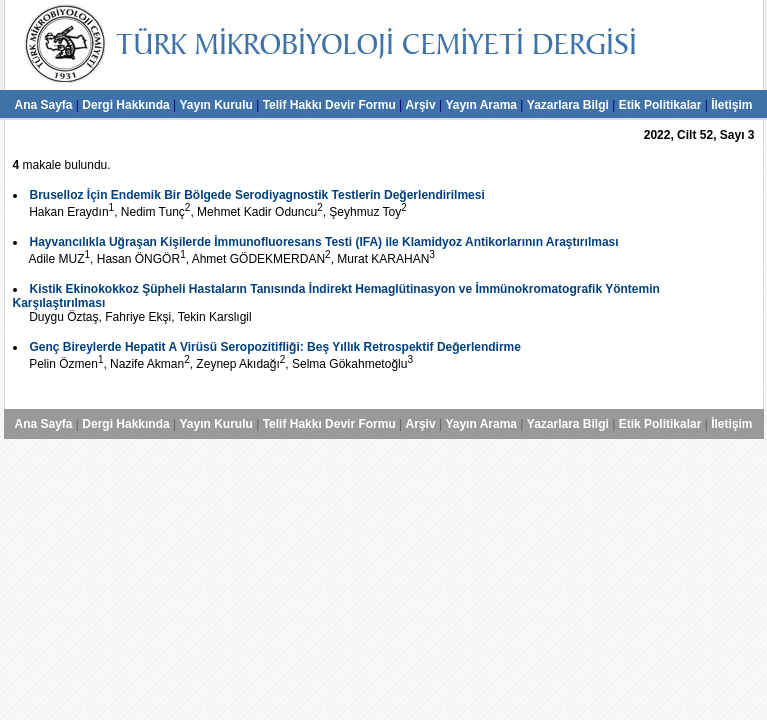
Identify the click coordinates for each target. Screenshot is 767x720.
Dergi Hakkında (125, 105)
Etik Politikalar (660, 105)
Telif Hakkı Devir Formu (329, 105)
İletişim (731, 105)
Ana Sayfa (43, 105)
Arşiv (421, 105)
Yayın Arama (481, 105)
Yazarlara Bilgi (568, 105)
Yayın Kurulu (215, 105)
